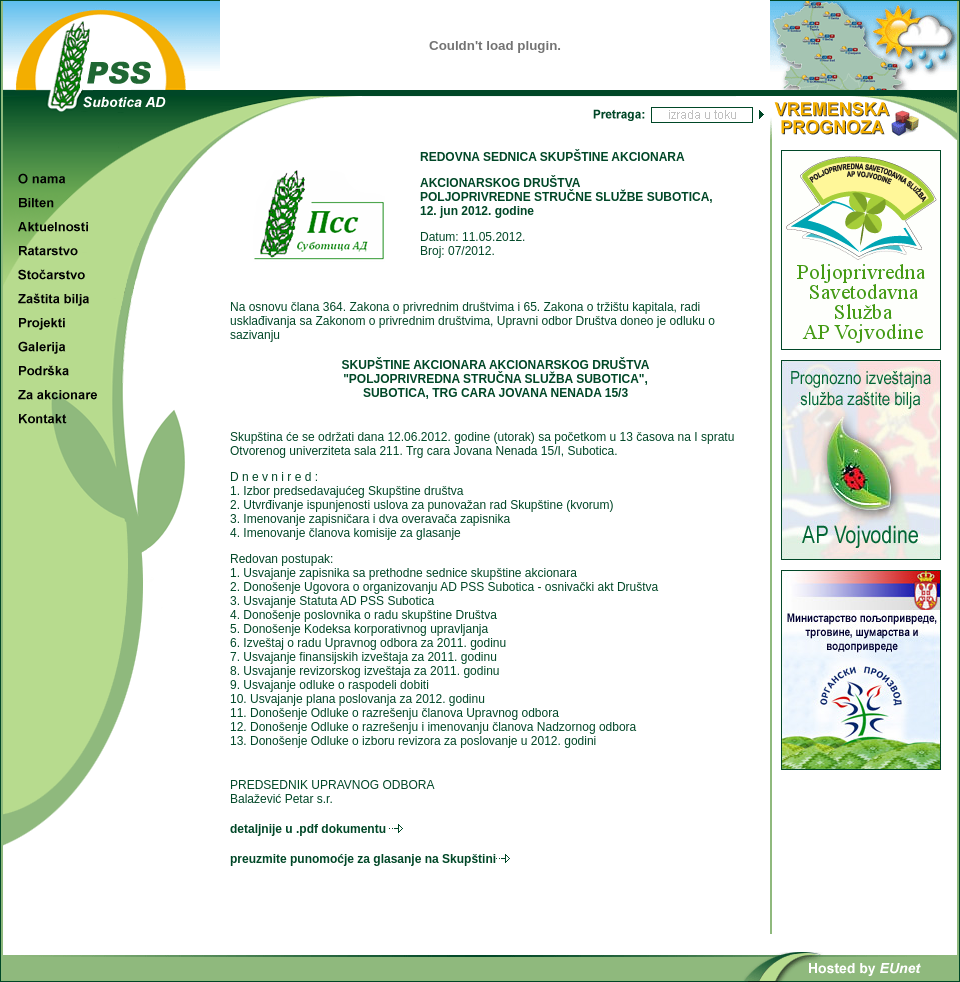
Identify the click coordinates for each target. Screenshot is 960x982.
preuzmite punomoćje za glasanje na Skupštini (363, 859)
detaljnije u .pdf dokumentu (308, 829)
